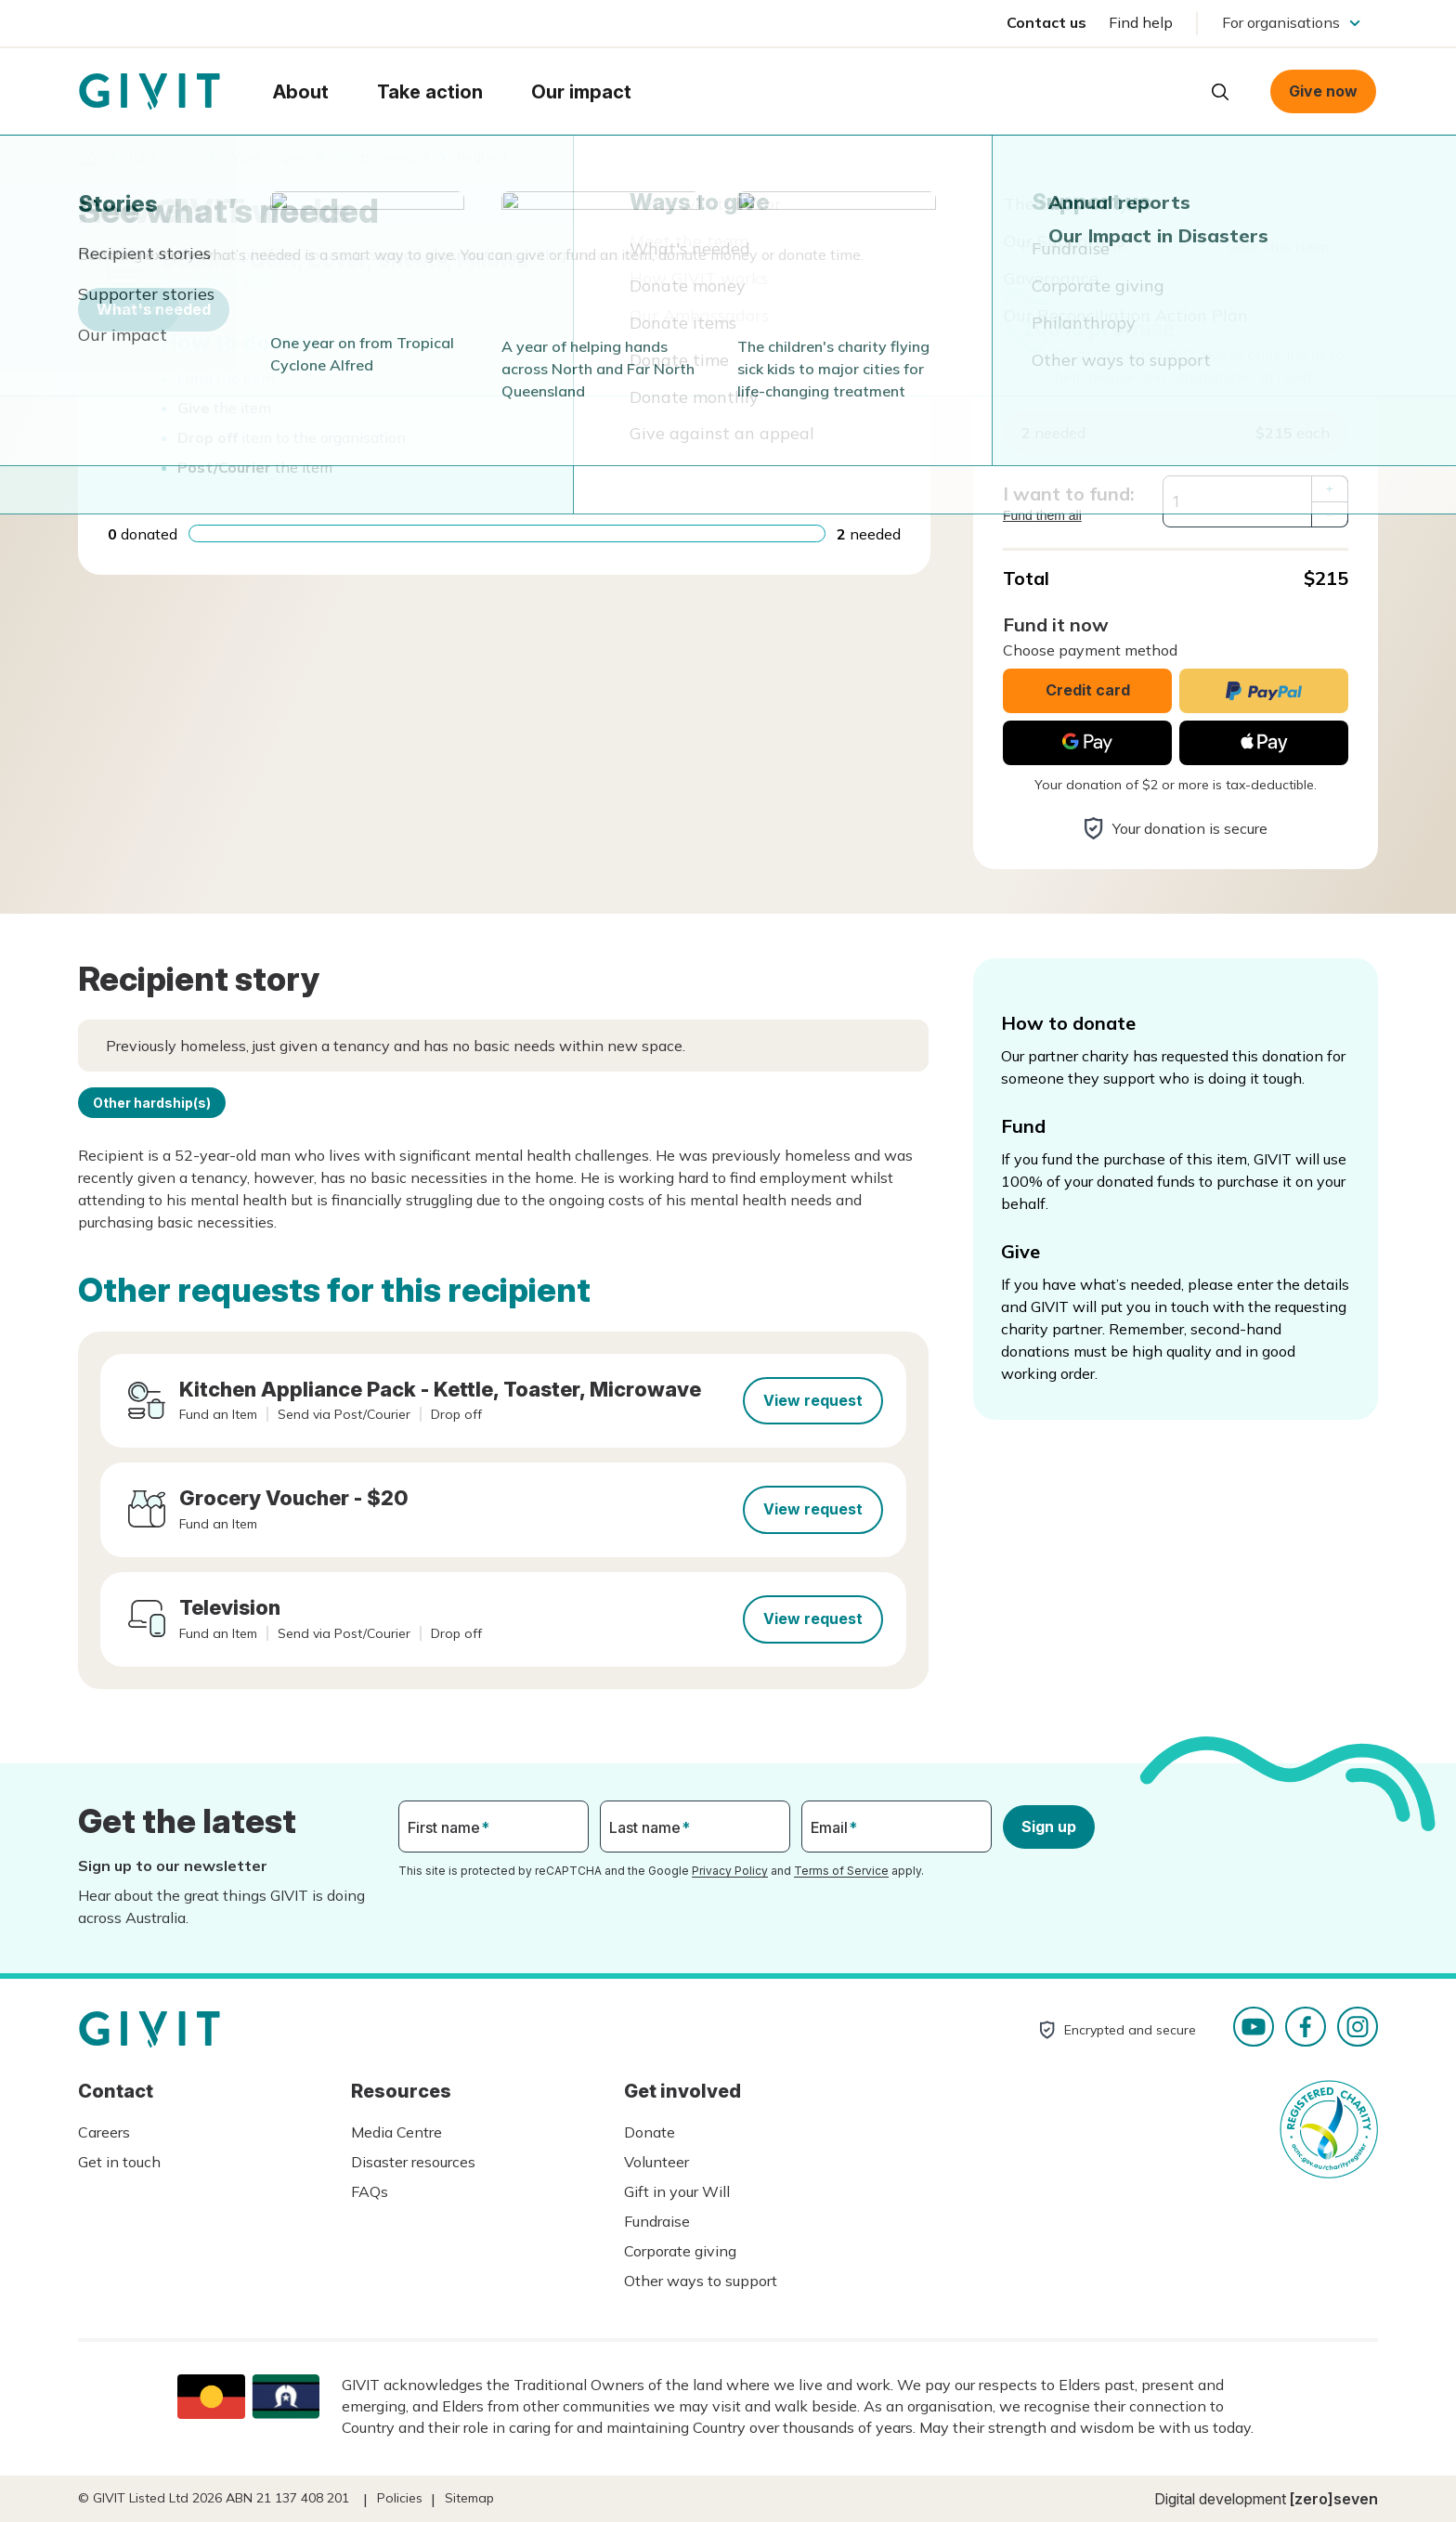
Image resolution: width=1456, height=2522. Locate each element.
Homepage (149, 91)
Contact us (1046, 22)
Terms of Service (841, 1871)
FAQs (369, 2191)
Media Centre (396, 2132)
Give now (1323, 91)
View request (813, 1400)
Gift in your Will (677, 2191)
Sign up (1048, 1826)
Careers (104, 2132)
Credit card (1088, 690)
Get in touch (119, 2161)
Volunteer (656, 2161)
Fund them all (1042, 515)
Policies (399, 2498)
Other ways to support (700, 2280)
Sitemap (469, 2498)
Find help (1141, 22)
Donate (649, 2132)
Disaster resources (413, 2161)
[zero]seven (1334, 2499)
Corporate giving (680, 2251)
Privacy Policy (730, 1871)
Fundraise (657, 2221)
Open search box (1220, 92)
